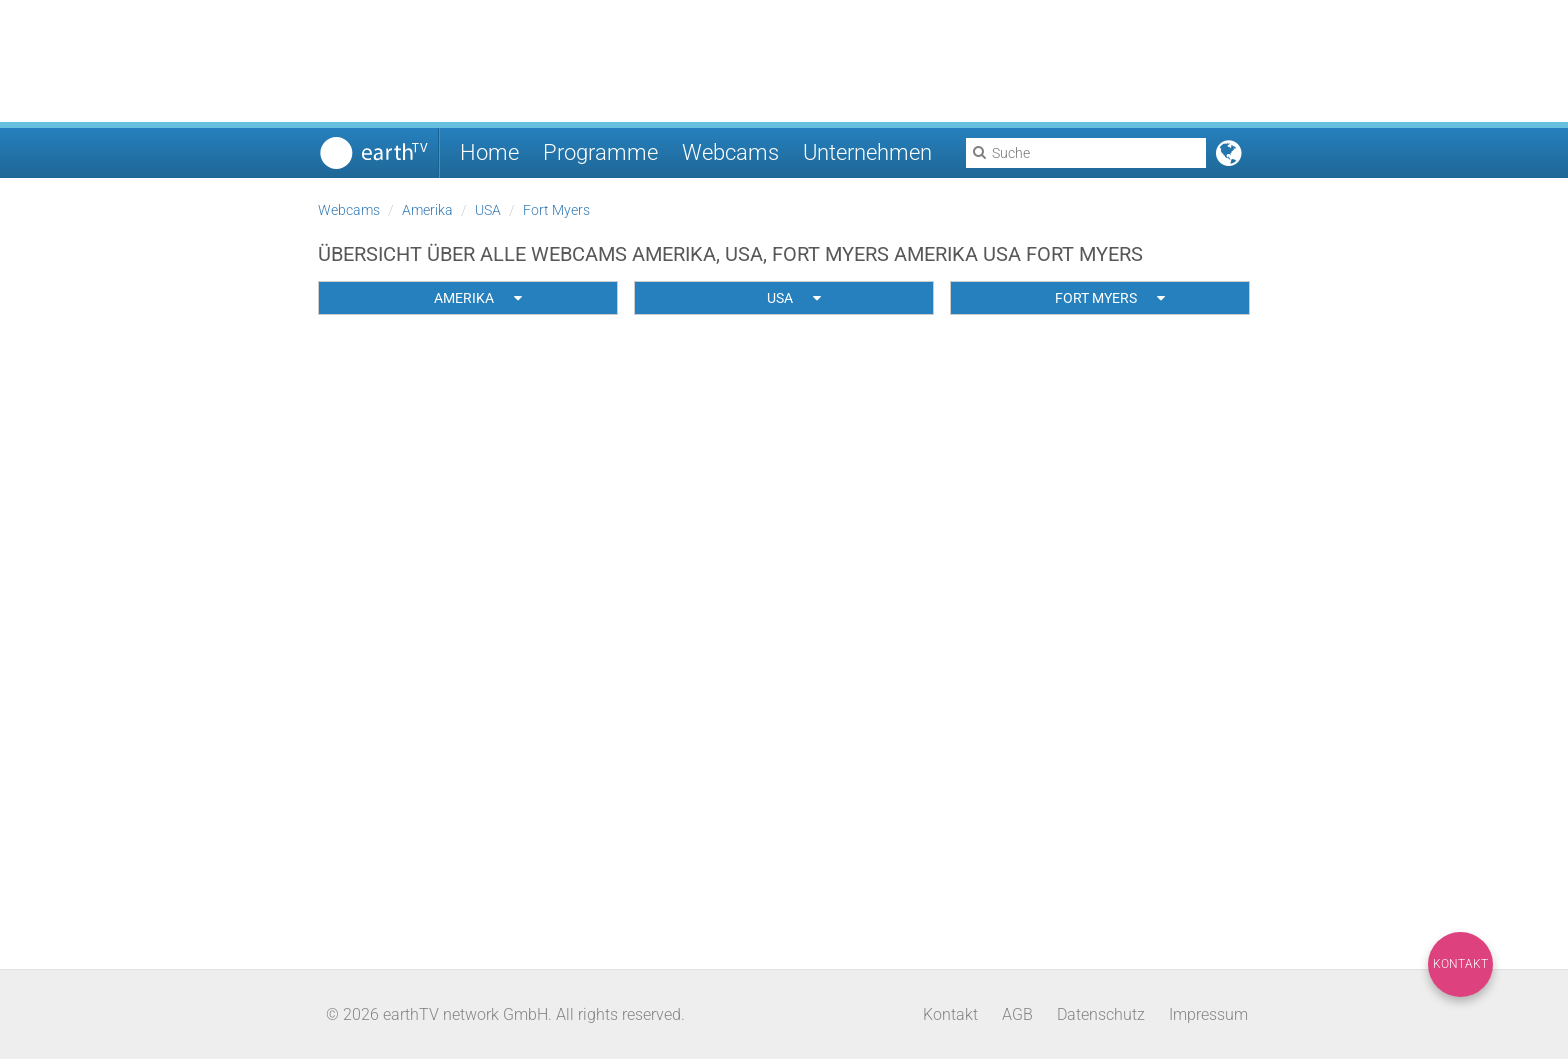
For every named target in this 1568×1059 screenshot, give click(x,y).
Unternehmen (867, 152)
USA (488, 210)
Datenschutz (1101, 1014)
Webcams (730, 152)
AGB (1017, 1014)
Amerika (427, 210)
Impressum (1208, 1014)
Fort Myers (556, 210)
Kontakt (1460, 964)
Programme (600, 152)
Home (489, 152)
